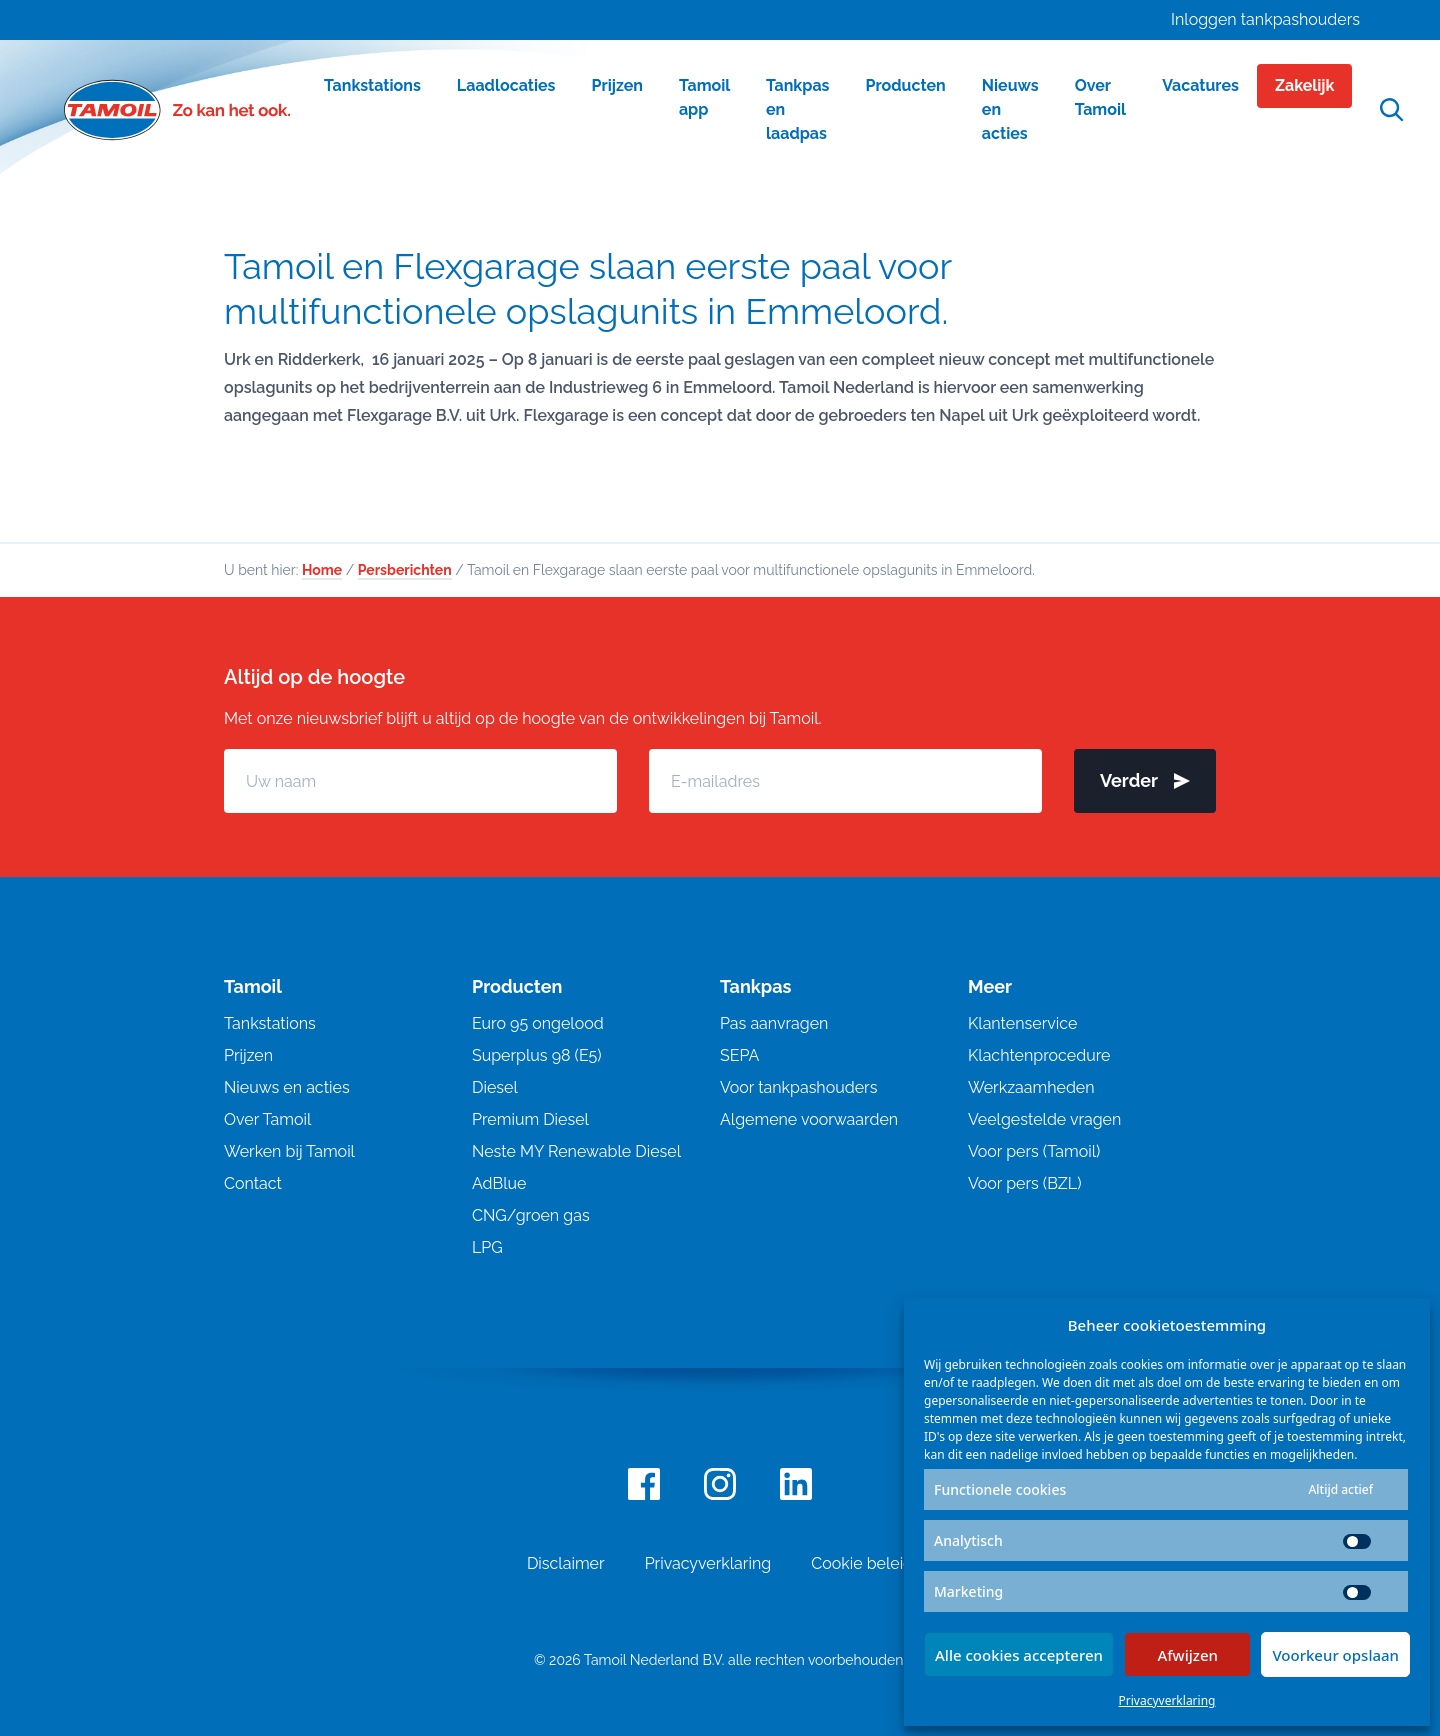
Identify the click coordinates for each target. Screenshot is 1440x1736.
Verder (1145, 780)
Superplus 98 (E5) (537, 1055)
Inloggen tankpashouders (1265, 19)
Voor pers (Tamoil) (1034, 1151)
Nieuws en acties (287, 1087)
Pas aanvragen (774, 1023)
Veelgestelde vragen (1044, 1119)
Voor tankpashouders (798, 1087)
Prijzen (248, 1055)
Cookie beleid (862, 1563)
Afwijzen (1187, 1655)
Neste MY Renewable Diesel (576, 1151)
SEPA (739, 1055)
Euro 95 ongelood (538, 1023)
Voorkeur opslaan (1335, 1655)
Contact (253, 1183)
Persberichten (405, 570)
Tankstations (270, 1023)
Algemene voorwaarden (809, 1119)
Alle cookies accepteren (1019, 1655)
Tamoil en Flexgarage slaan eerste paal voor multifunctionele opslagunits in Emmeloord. (587, 288)
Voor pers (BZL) (1024, 1183)
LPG (487, 1247)
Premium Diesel (530, 1119)
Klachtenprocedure (1039, 1055)
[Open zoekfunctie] (1392, 110)
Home (322, 570)
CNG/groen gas (531, 1215)
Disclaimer (566, 1563)
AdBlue (499, 1183)
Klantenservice (1022, 1023)
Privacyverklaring (1167, 1700)
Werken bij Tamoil (289, 1151)
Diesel (495, 1087)
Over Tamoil (267, 1119)
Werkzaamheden (1031, 1087)
